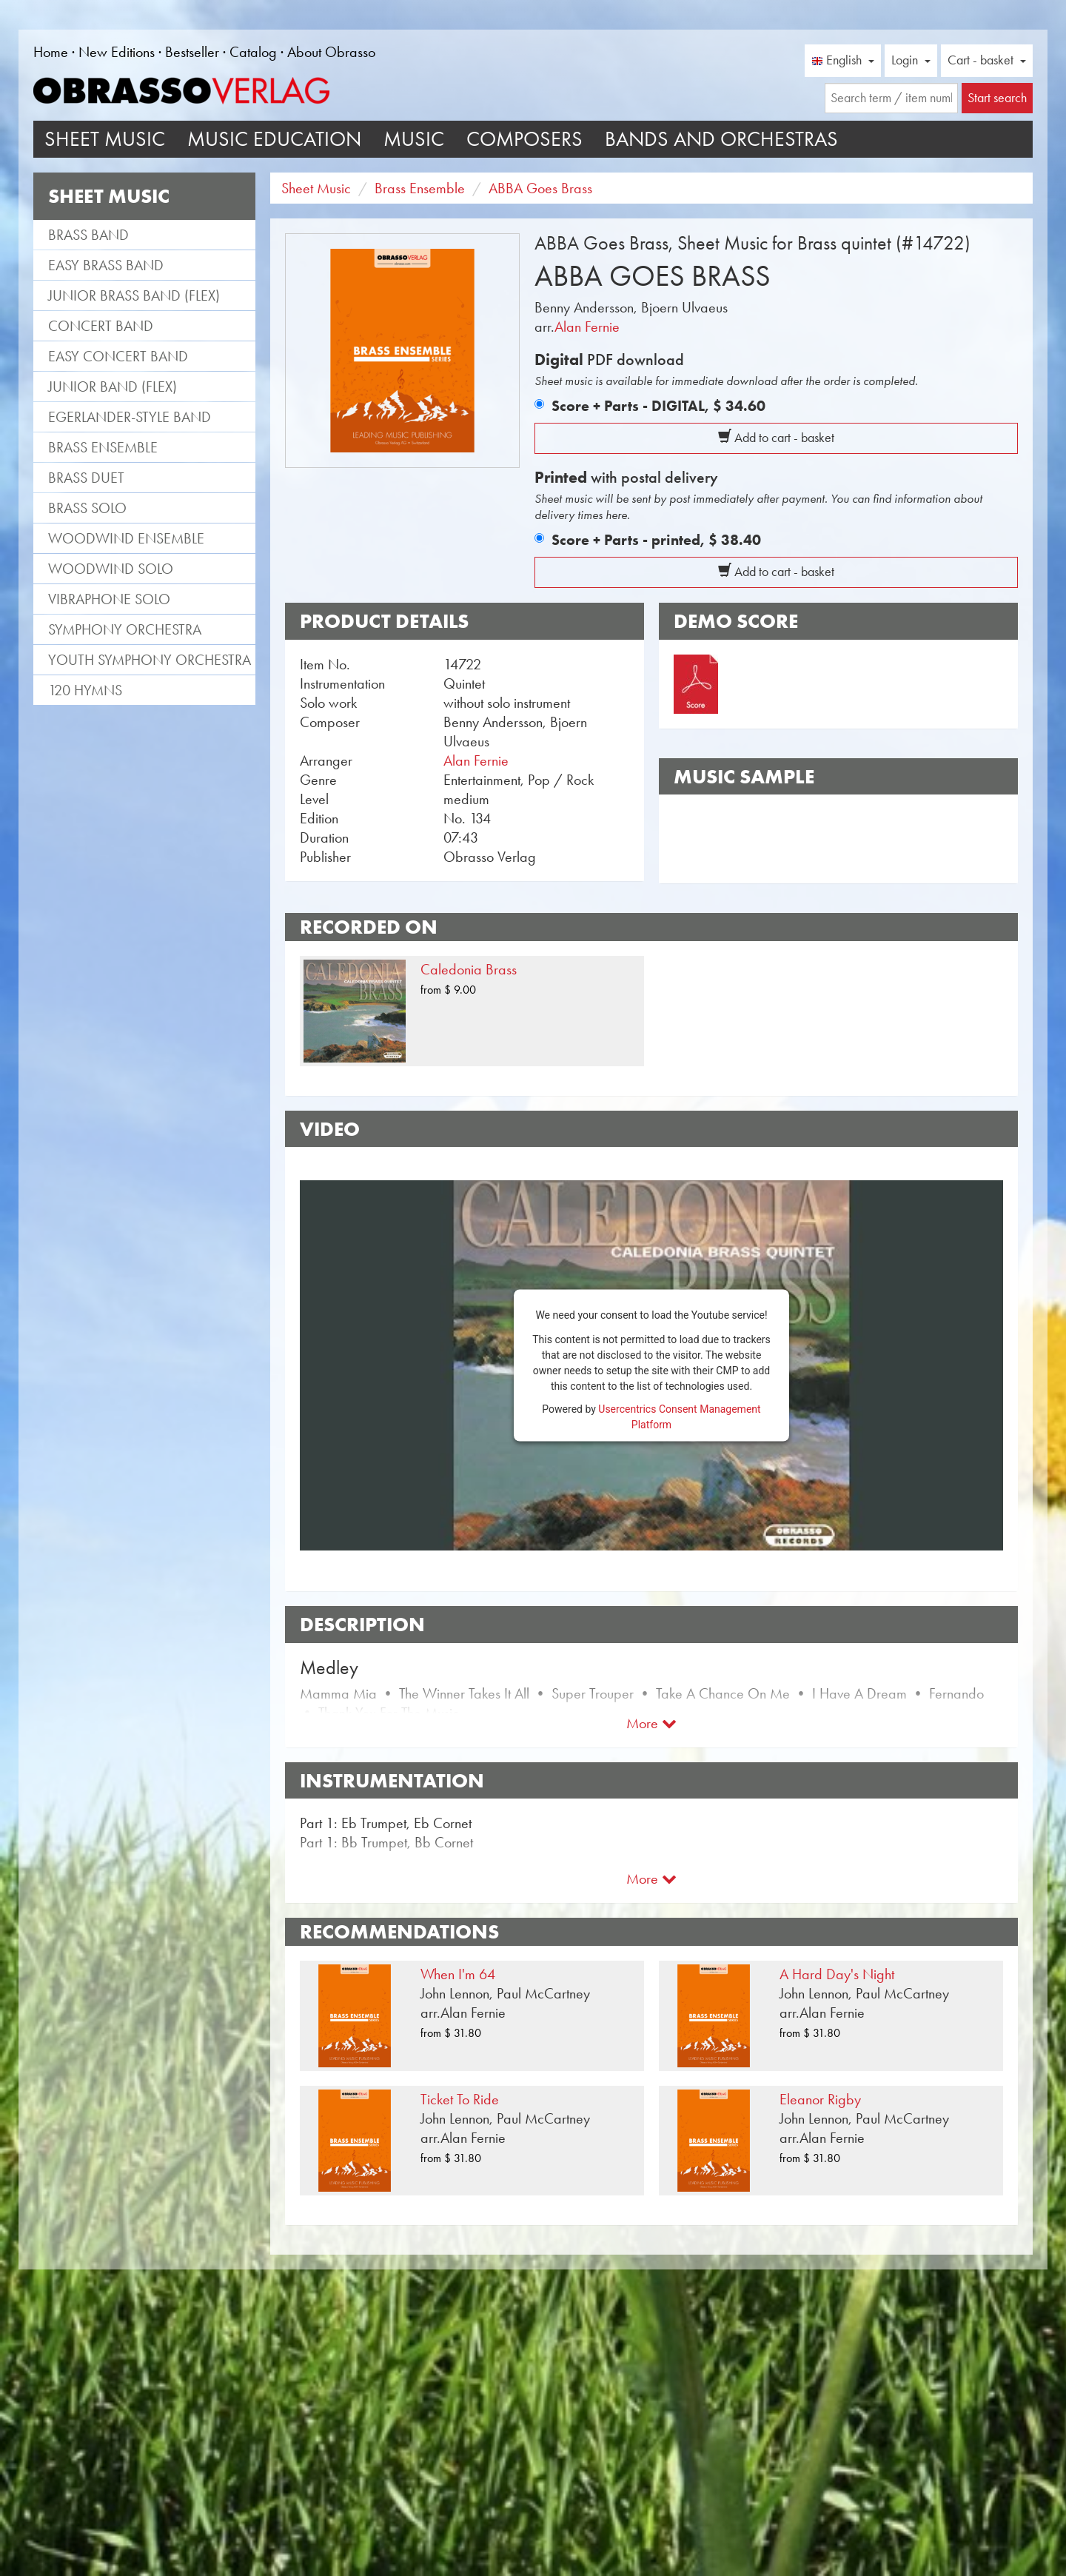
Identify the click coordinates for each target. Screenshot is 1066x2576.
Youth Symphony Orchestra (149, 660)
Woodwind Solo (110, 569)
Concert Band (100, 326)
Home (50, 51)
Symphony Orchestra (124, 629)
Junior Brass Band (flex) (134, 295)
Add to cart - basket (776, 437)
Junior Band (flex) (112, 386)
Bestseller (192, 51)
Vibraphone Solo (109, 599)
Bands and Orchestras (721, 139)
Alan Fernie (587, 326)
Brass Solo (87, 508)
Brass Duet (86, 477)
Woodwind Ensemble (126, 538)
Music (413, 139)
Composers (524, 139)
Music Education (274, 139)
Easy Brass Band (106, 265)
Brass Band (88, 235)
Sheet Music (104, 139)
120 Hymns (85, 690)
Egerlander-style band (129, 417)
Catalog (253, 51)
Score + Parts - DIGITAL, (658, 406)
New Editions (116, 51)
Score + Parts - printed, (656, 540)
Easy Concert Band (118, 356)
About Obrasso (331, 51)
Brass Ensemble (103, 447)
